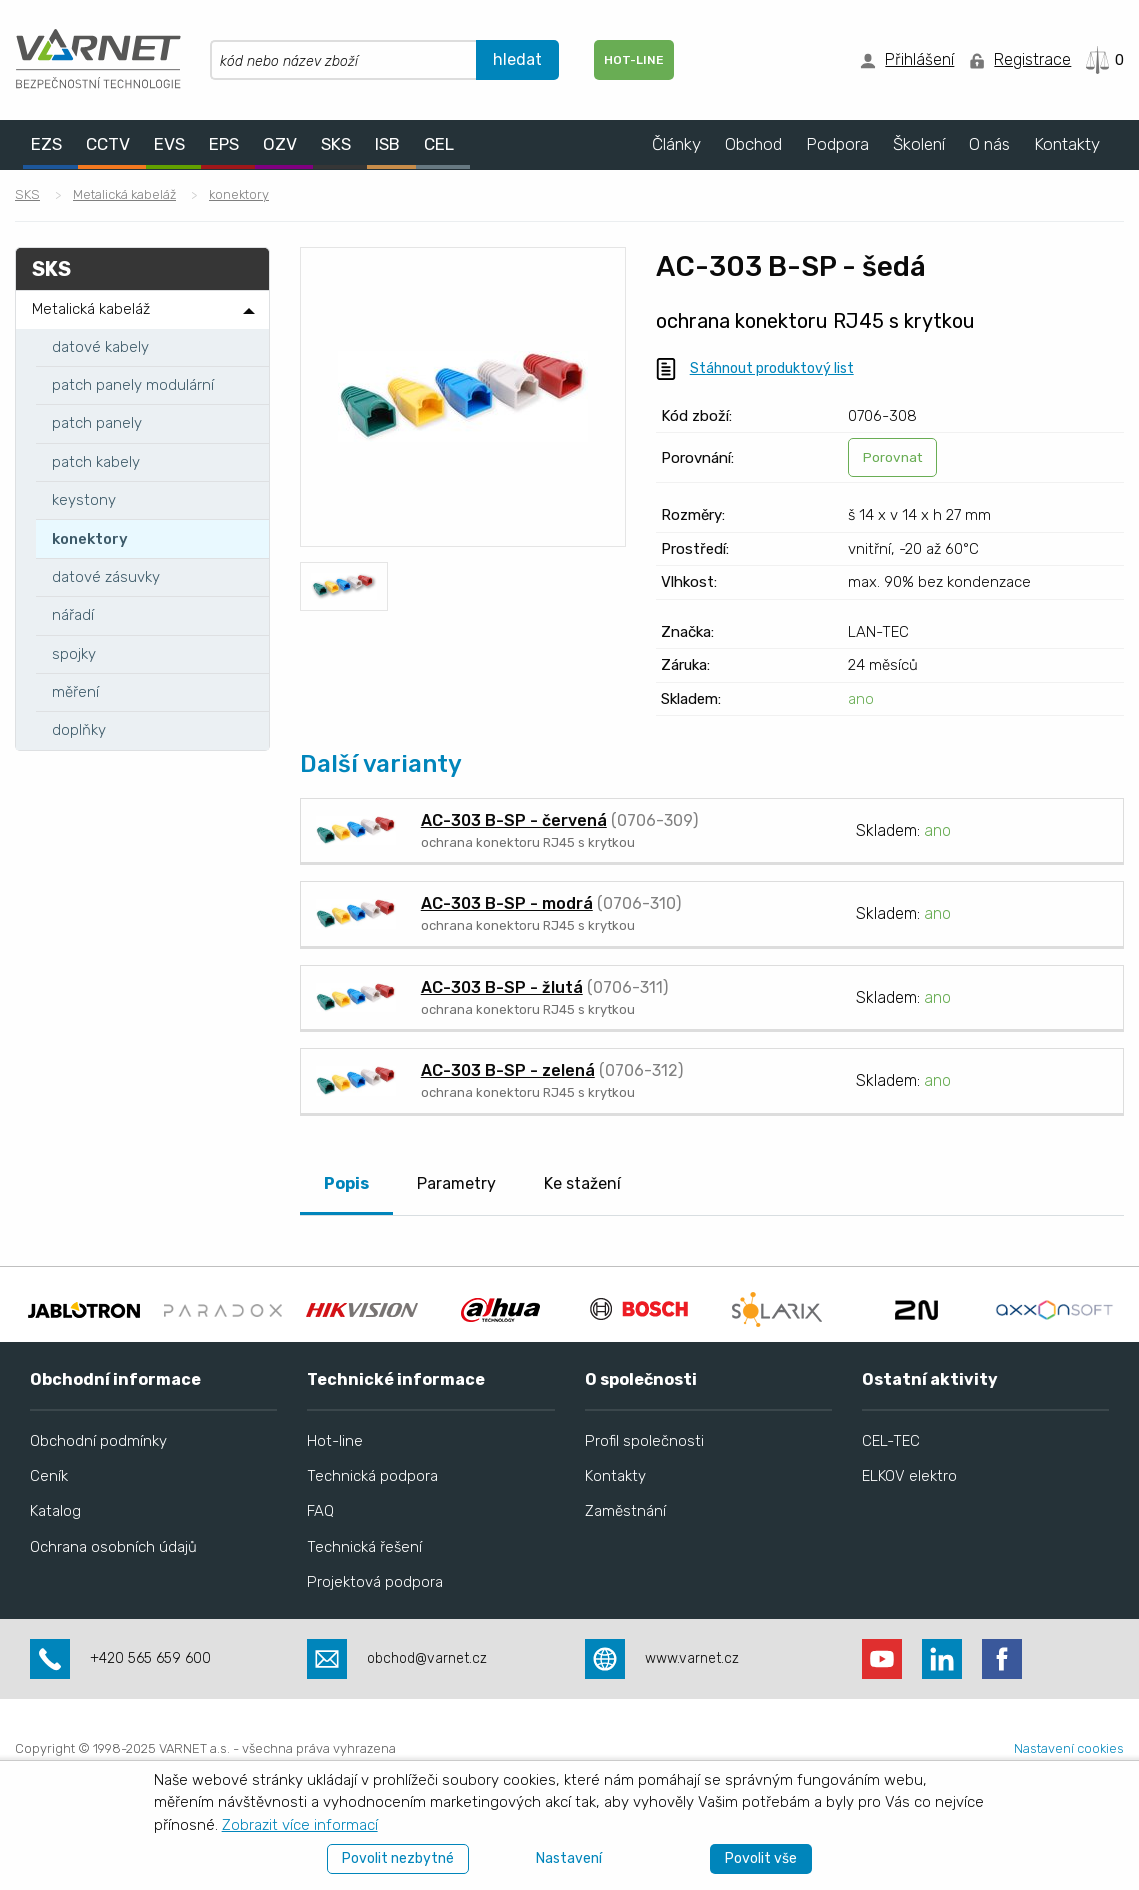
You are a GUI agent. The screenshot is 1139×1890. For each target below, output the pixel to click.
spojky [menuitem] (74, 654)
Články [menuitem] (676, 144)
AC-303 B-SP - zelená (508, 1070)
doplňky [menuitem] (79, 730)
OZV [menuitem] (280, 144)
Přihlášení (919, 59)
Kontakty (615, 1534)
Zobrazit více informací (300, 1825)
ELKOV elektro (909, 1534)
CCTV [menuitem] (108, 144)
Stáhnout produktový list (772, 368)
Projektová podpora (375, 1639)
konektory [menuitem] (90, 539)
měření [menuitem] (75, 692)
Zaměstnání (625, 1569)
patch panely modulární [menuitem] (133, 385)
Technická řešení (364, 1604)
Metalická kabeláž (124, 194)
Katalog (55, 1569)
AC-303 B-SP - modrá (507, 903)
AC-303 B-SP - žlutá (502, 987)
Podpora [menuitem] (837, 144)
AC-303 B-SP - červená (514, 820)
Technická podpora (372, 1534)
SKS (27, 194)
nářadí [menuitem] (73, 615)
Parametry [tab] (456, 1183)
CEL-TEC (891, 1499)
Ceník (49, 1534)
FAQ (320, 1569)
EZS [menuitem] (46, 144)
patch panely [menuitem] (97, 423)
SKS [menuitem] (336, 144)
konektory (239, 194)
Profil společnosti (644, 1499)
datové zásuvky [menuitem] (106, 577)
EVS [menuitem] (169, 144)
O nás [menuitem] (989, 144)
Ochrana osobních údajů (113, 1604)
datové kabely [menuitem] (100, 347)
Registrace (1032, 59)
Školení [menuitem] (919, 144)
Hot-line (335, 1499)
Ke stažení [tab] (582, 1183)
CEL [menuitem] (439, 144)
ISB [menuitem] (387, 144)
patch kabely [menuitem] (96, 462)
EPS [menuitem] (224, 144)
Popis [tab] (346, 1183)
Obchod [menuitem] (753, 144)
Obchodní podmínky (98, 1499)
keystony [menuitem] (84, 500)
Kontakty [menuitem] (1067, 144)
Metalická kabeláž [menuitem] (91, 309)
